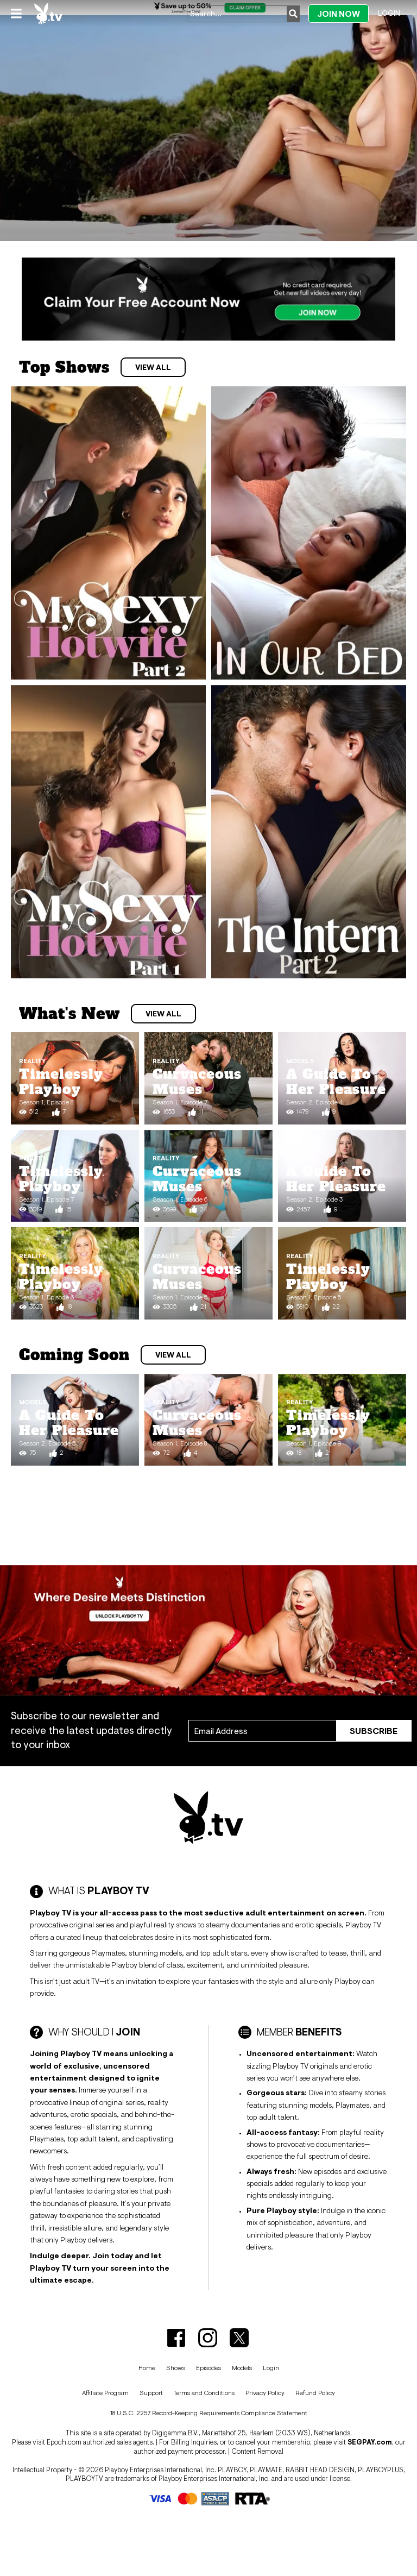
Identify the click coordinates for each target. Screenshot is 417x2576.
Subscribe (374, 1730)
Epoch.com (64, 2442)
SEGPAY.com (370, 2442)
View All (153, 367)
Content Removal (257, 2451)
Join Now (338, 14)
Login (389, 13)
